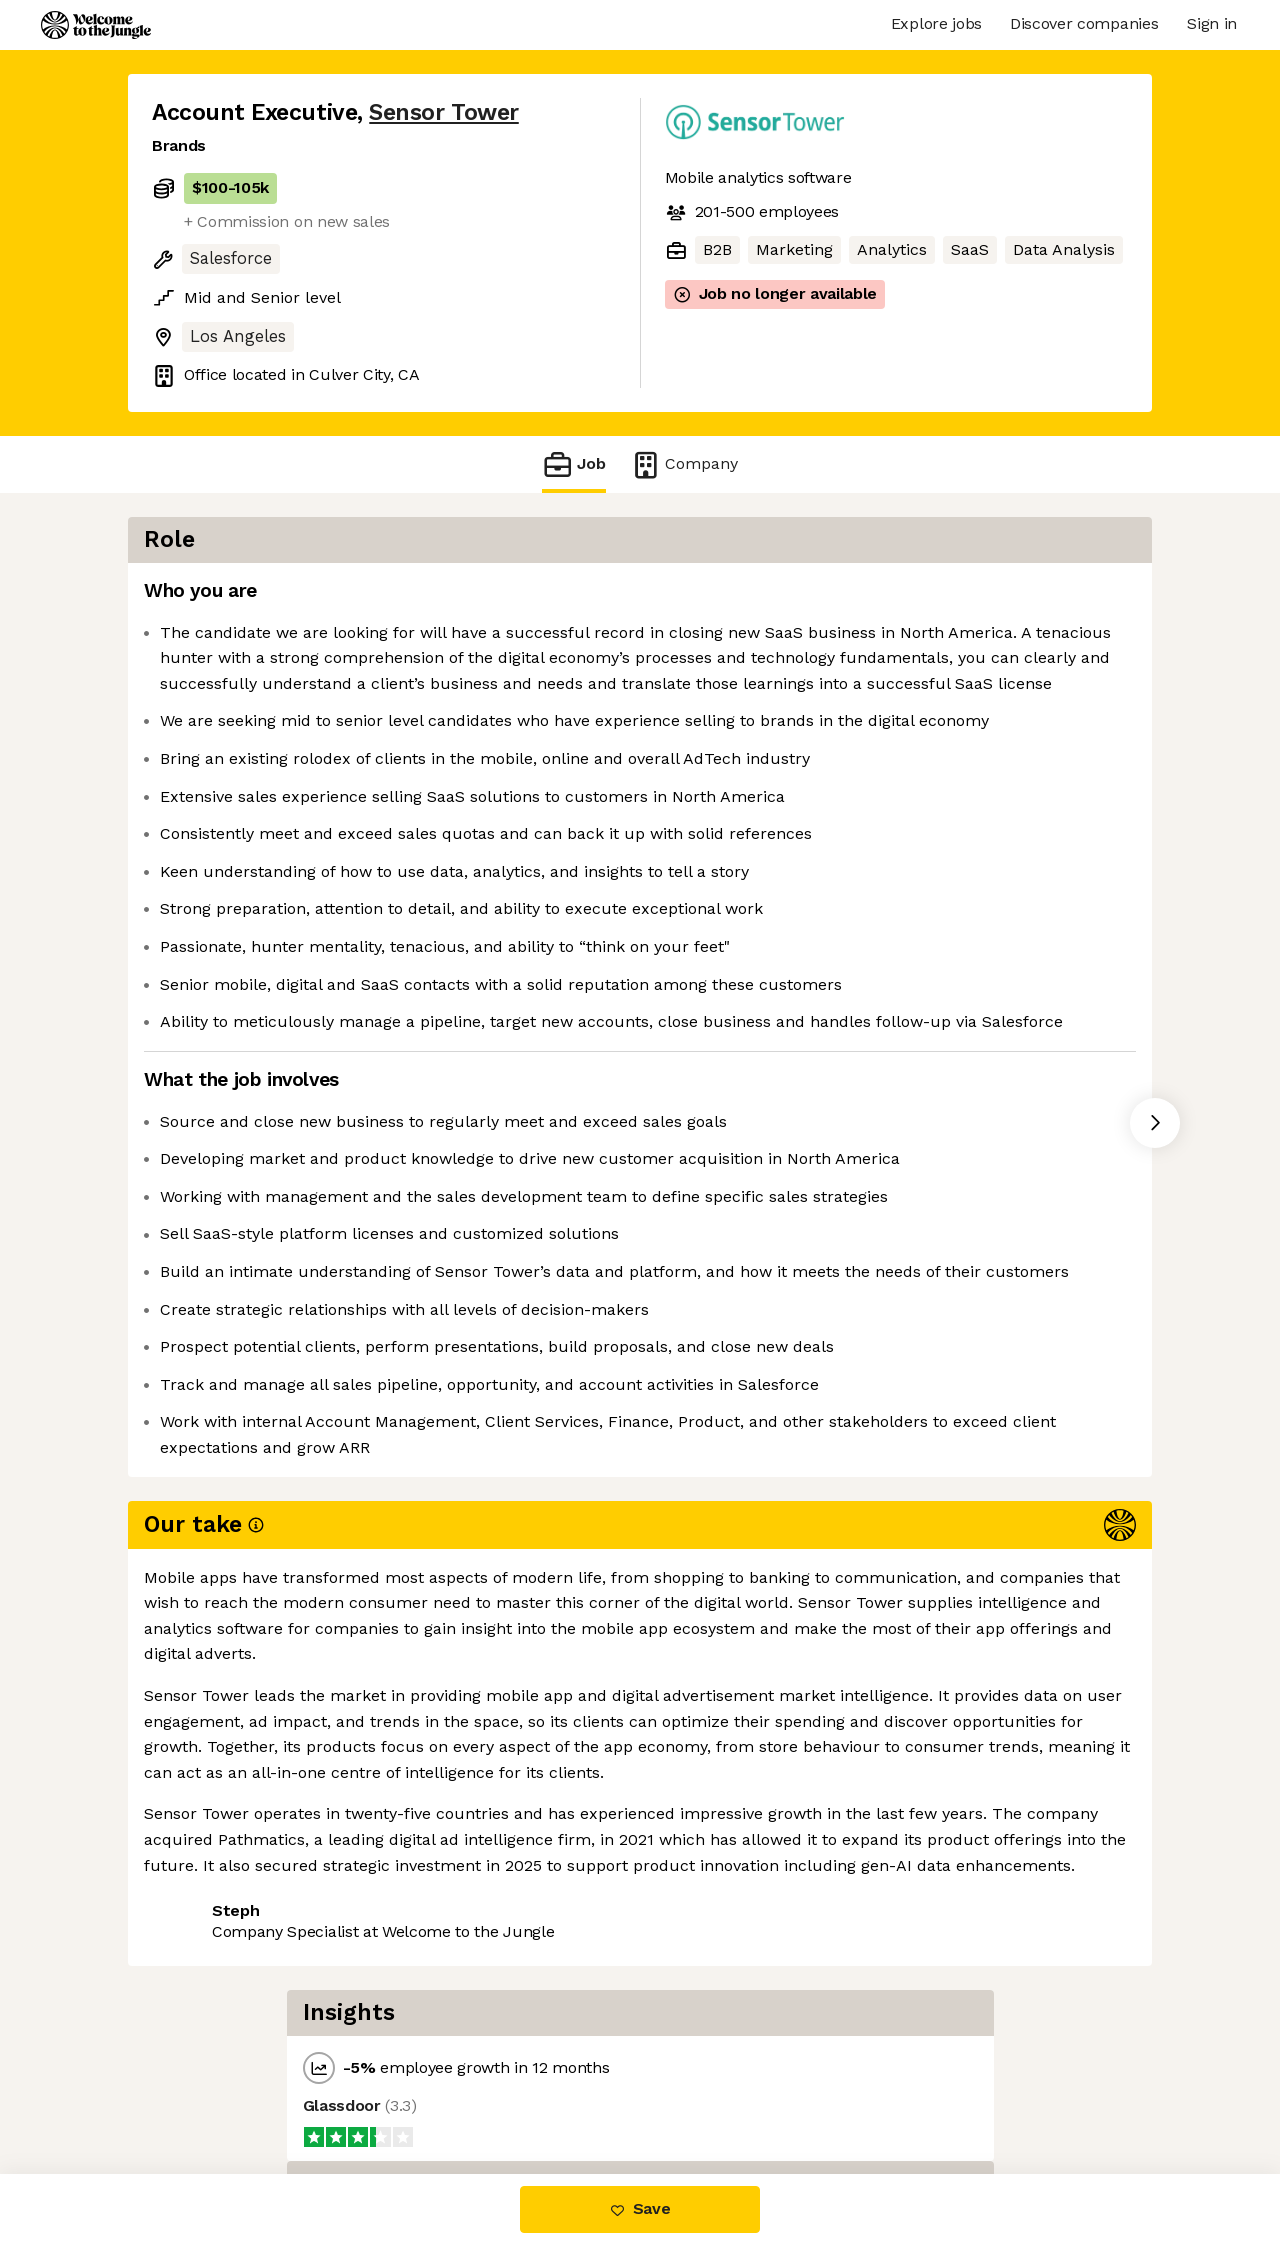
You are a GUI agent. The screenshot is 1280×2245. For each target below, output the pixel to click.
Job (574, 464)
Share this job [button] (207, 2089)
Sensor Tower (443, 112)
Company (684, 464)
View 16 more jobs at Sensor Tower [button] (427, 2089)
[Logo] (96, 25)
